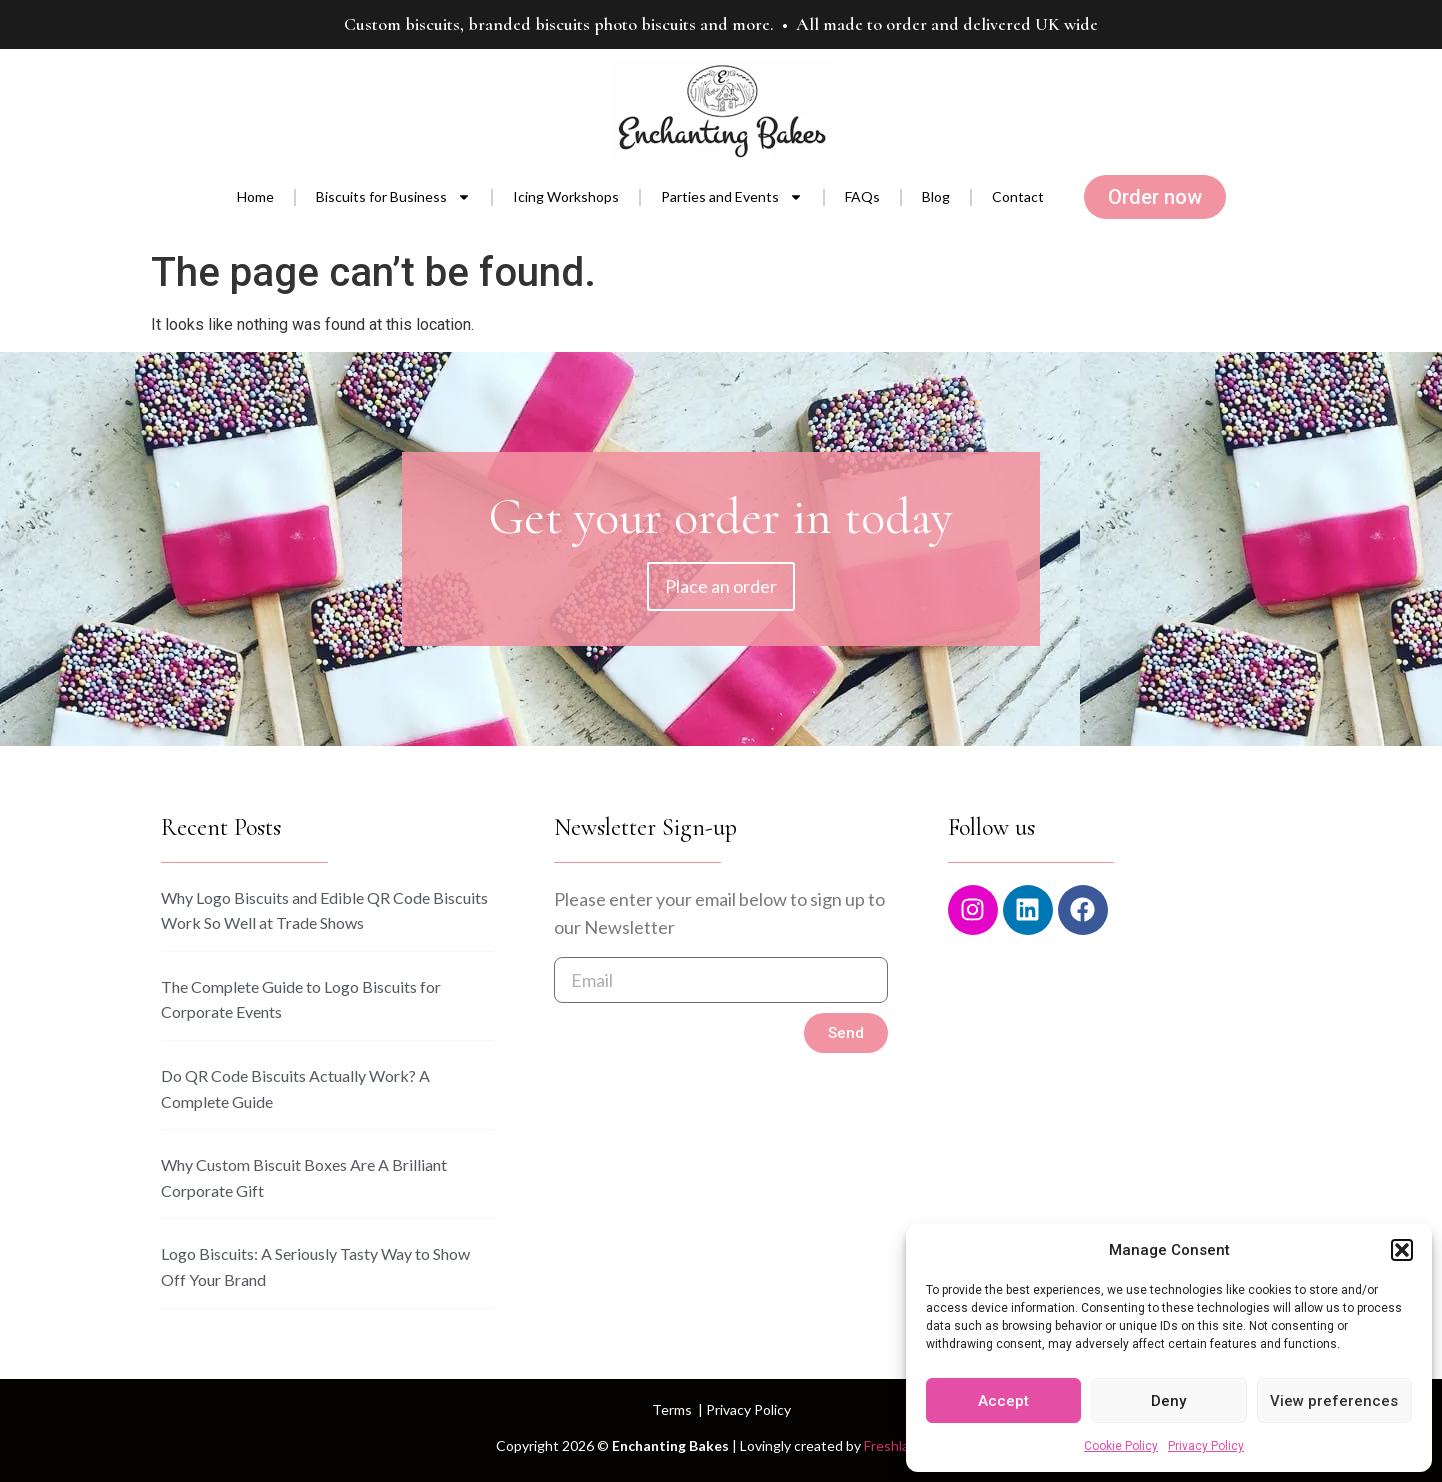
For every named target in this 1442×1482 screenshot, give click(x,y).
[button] (1402, 1250)
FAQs (862, 196)
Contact (1018, 196)
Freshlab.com (905, 1445)
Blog (936, 196)
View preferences (1334, 1401)
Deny (1168, 1401)
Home (255, 196)
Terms (672, 1409)
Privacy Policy (1206, 1446)
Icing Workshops (566, 196)
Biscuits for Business (393, 197)
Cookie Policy (1121, 1446)
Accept (1003, 1401)
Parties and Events (732, 197)
